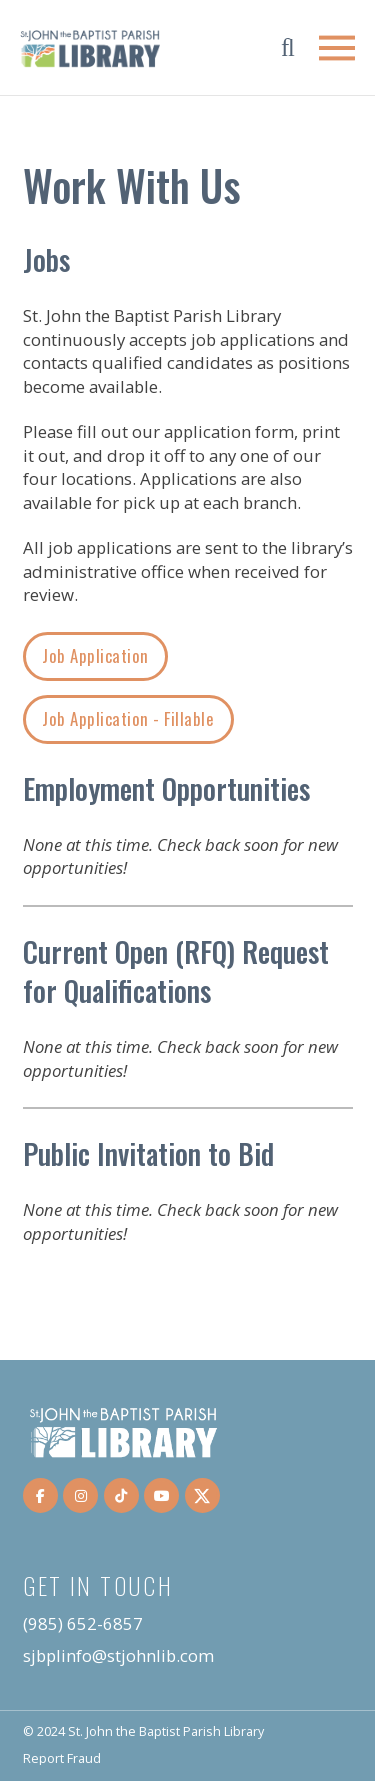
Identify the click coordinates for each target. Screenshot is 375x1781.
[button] (288, 48)
